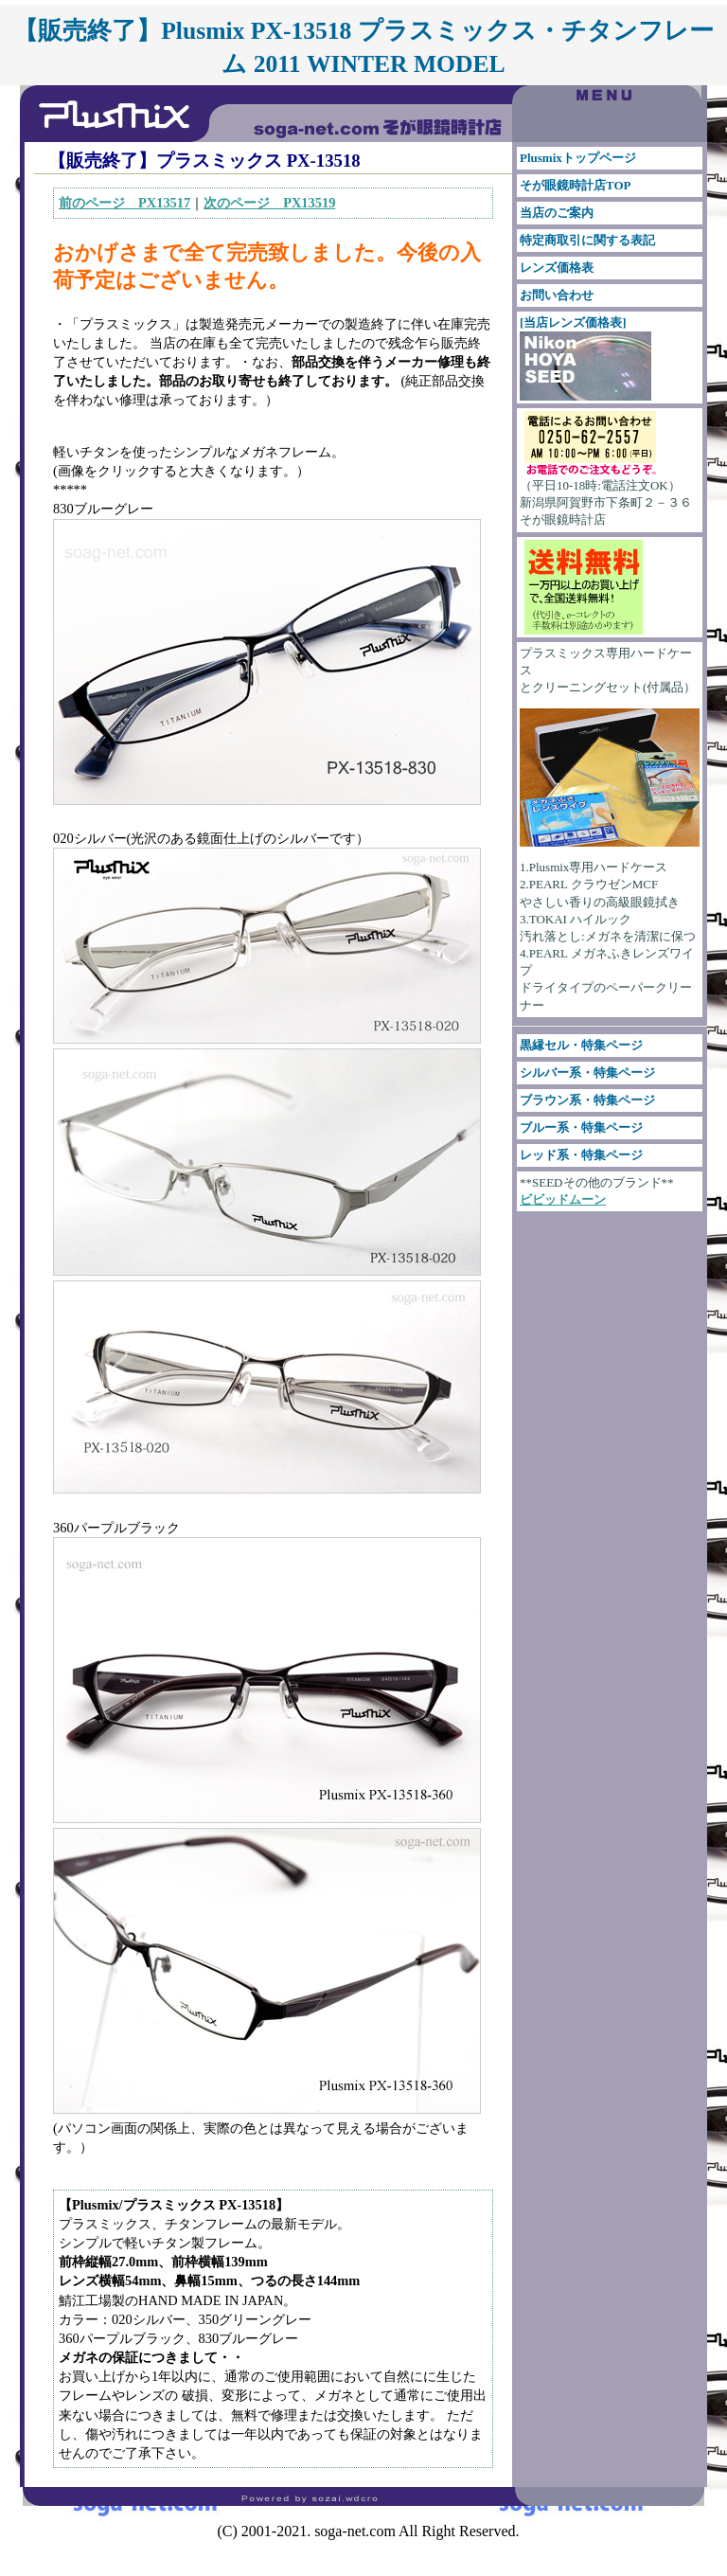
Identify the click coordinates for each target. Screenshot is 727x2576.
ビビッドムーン (563, 1199)
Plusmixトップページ (578, 158)
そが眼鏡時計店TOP (575, 185)
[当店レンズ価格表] (585, 358)
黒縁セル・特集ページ (581, 1045)
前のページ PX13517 (124, 202)
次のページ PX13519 (269, 202)
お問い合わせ (557, 295)
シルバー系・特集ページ (587, 1072)
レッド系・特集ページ (581, 1155)
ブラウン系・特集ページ (587, 1100)
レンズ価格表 (557, 267)
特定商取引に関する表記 (587, 240)
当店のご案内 (557, 213)
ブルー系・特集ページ (581, 1127)
